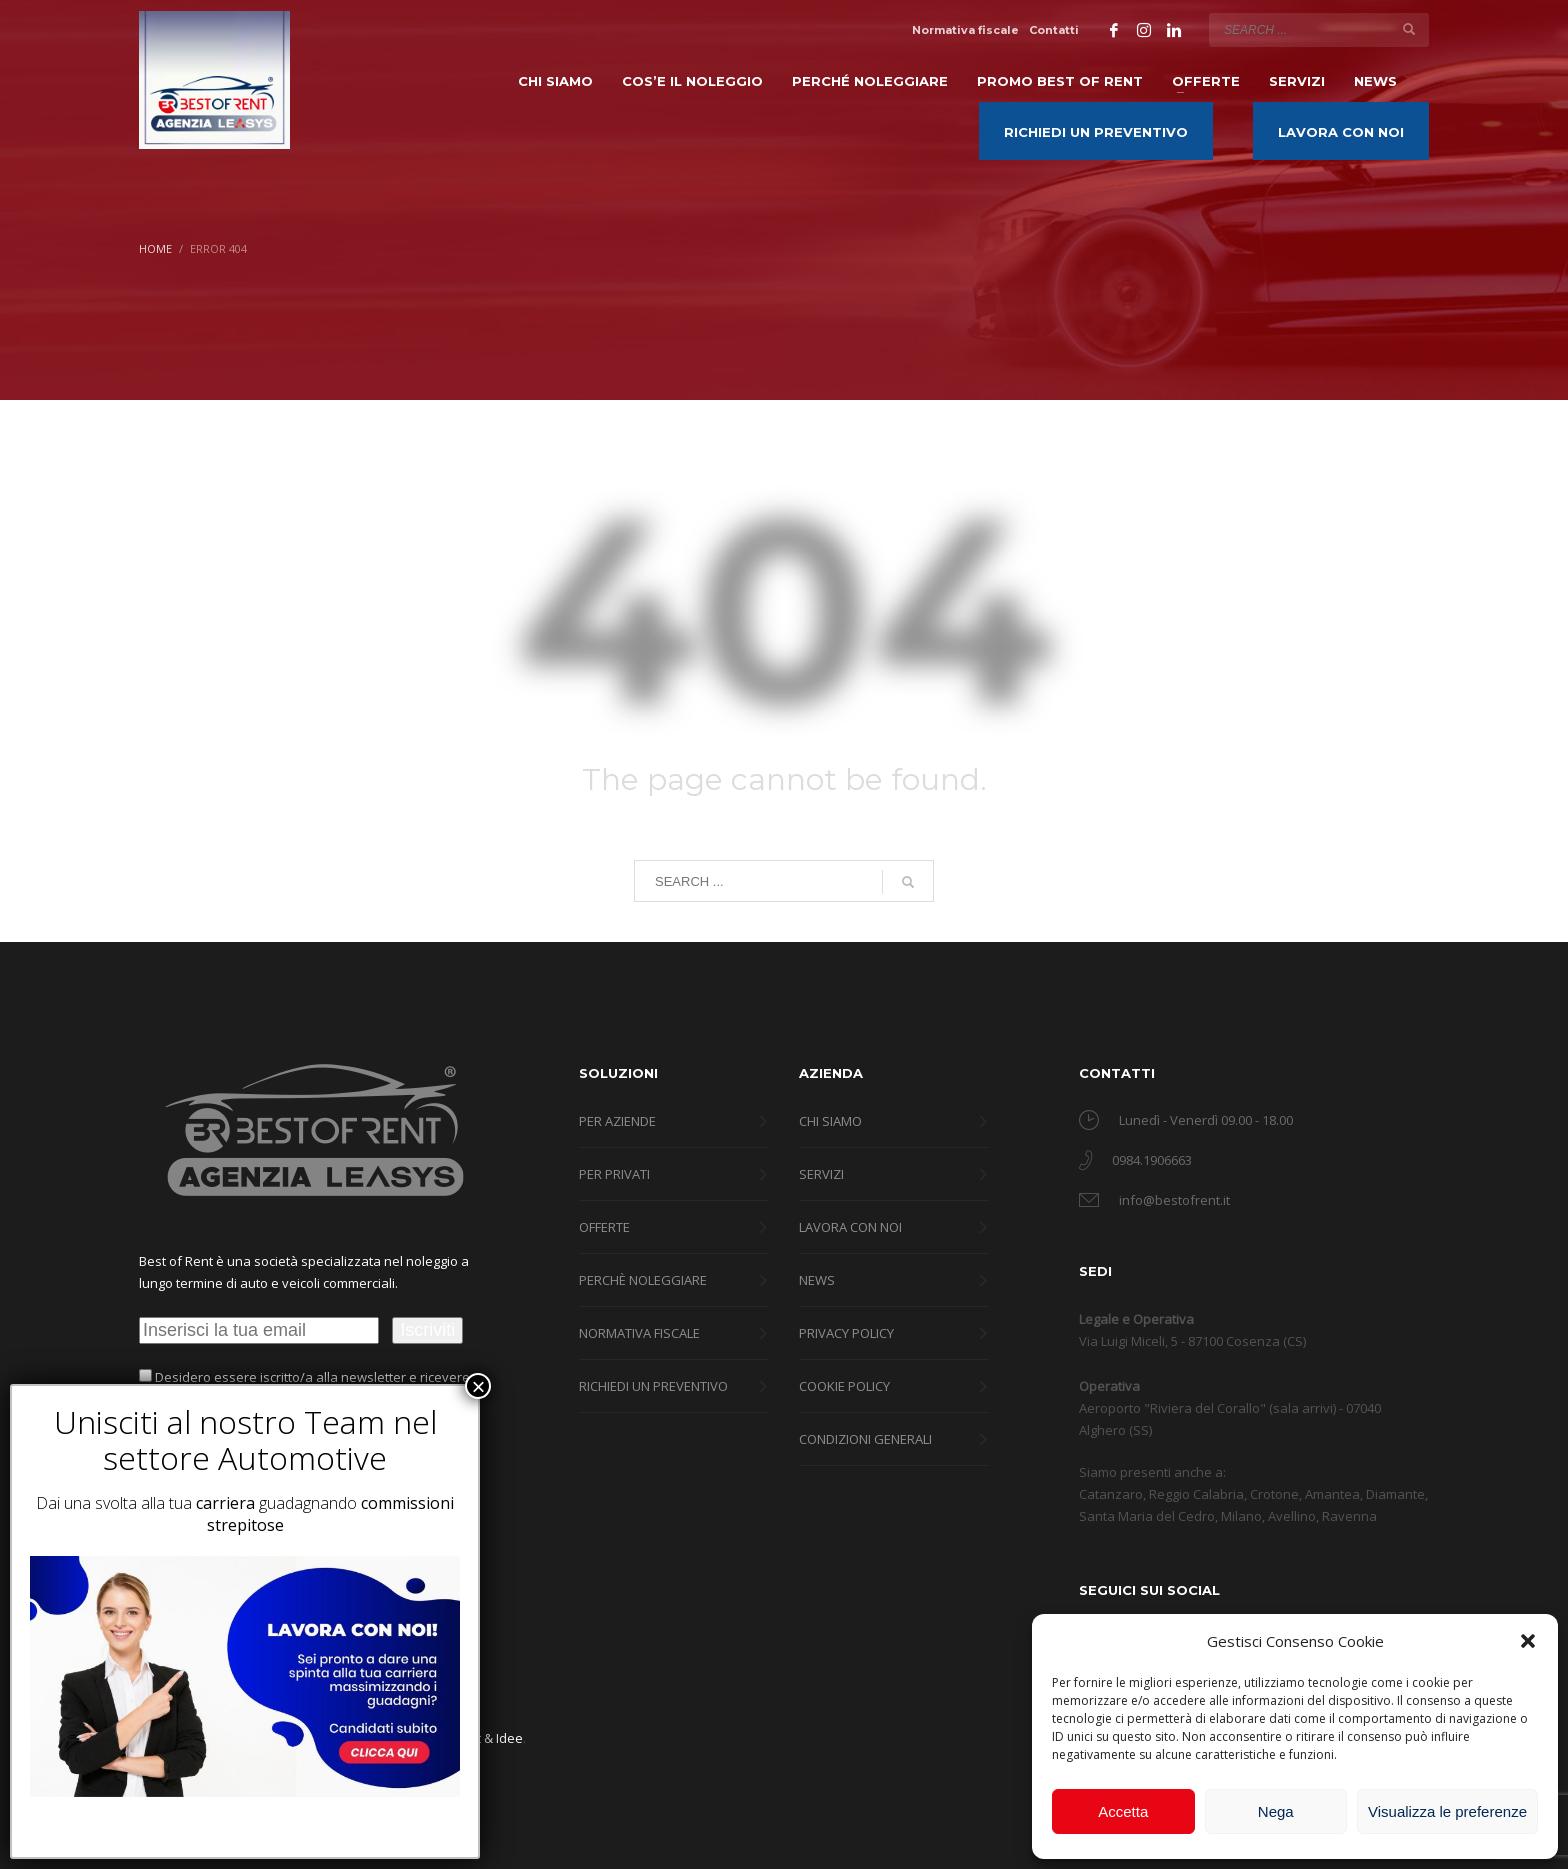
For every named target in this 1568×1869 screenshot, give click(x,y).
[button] (1528, 1641)
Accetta (1123, 1811)
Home (155, 248)
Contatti (1054, 30)
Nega (1276, 1811)
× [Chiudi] (478, 1386)
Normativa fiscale (965, 30)
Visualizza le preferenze (1447, 1811)
